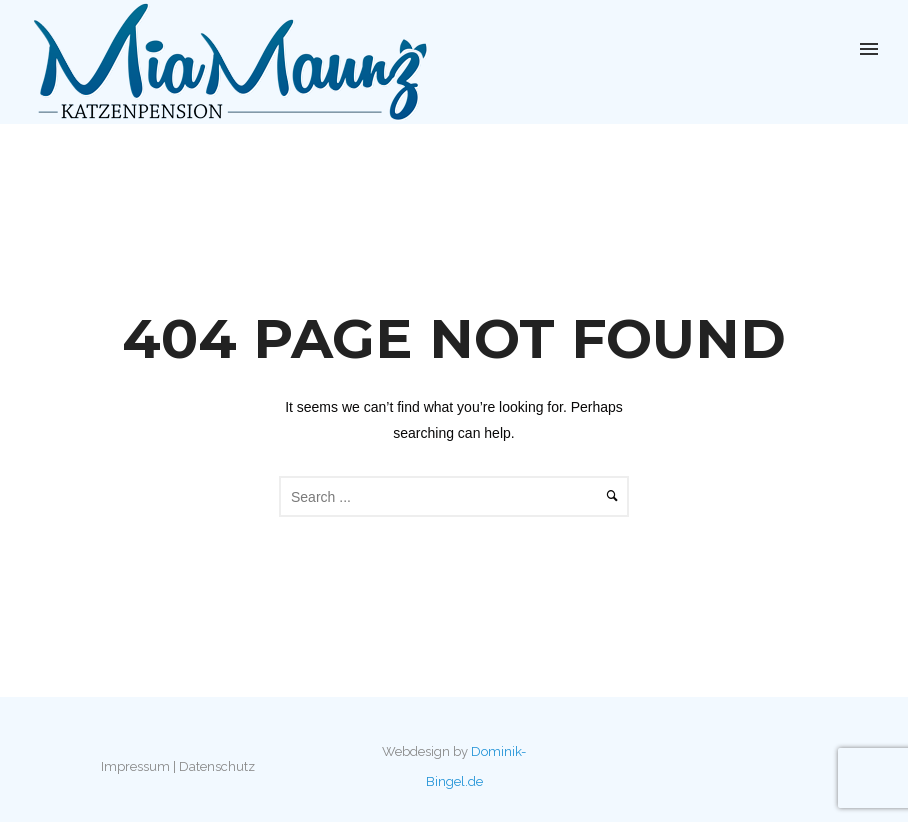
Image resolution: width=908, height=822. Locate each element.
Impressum (135, 766)
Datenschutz (217, 766)
